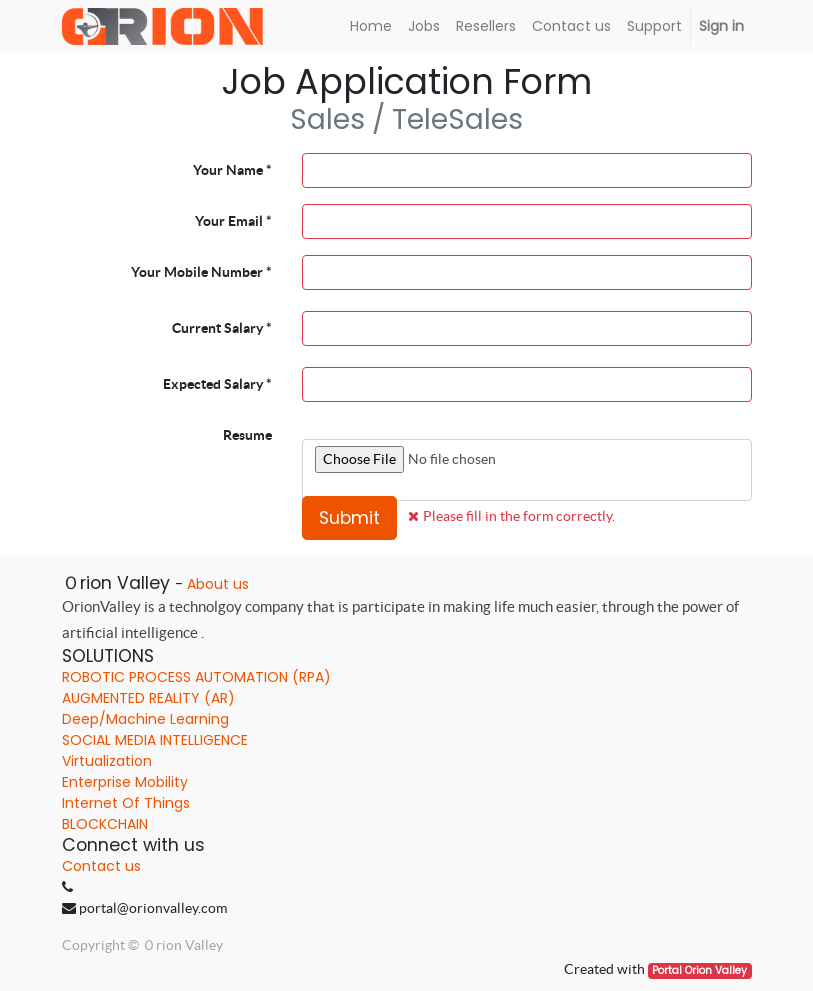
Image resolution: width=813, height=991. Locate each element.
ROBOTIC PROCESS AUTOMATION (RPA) (196, 677)
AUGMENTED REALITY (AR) (148, 698)
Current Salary (217, 328)
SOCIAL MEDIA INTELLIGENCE (155, 740)
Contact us (101, 866)
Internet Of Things (126, 803)
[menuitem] (371, 26)
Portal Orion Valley (699, 970)
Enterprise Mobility (125, 782)
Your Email (229, 221)
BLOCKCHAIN (105, 824)
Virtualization (107, 761)
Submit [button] (349, 518)
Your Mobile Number (197, 272)
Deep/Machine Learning (145, 719)
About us (218, 584)
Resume (247, 435)
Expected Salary (213, 384)
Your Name (228, 170)
